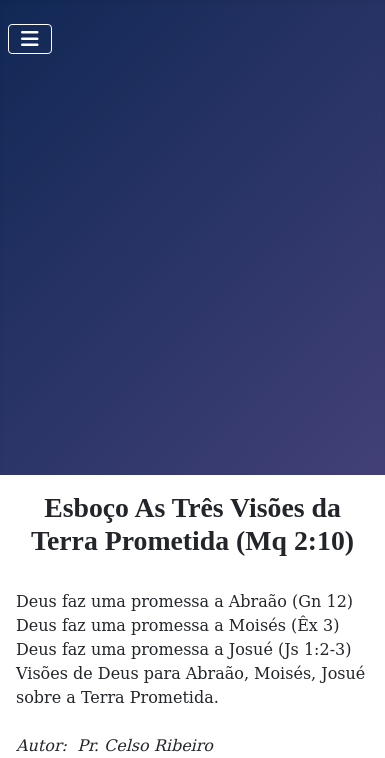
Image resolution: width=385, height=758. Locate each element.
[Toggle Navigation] (30, 39)
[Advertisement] (192, 272)
